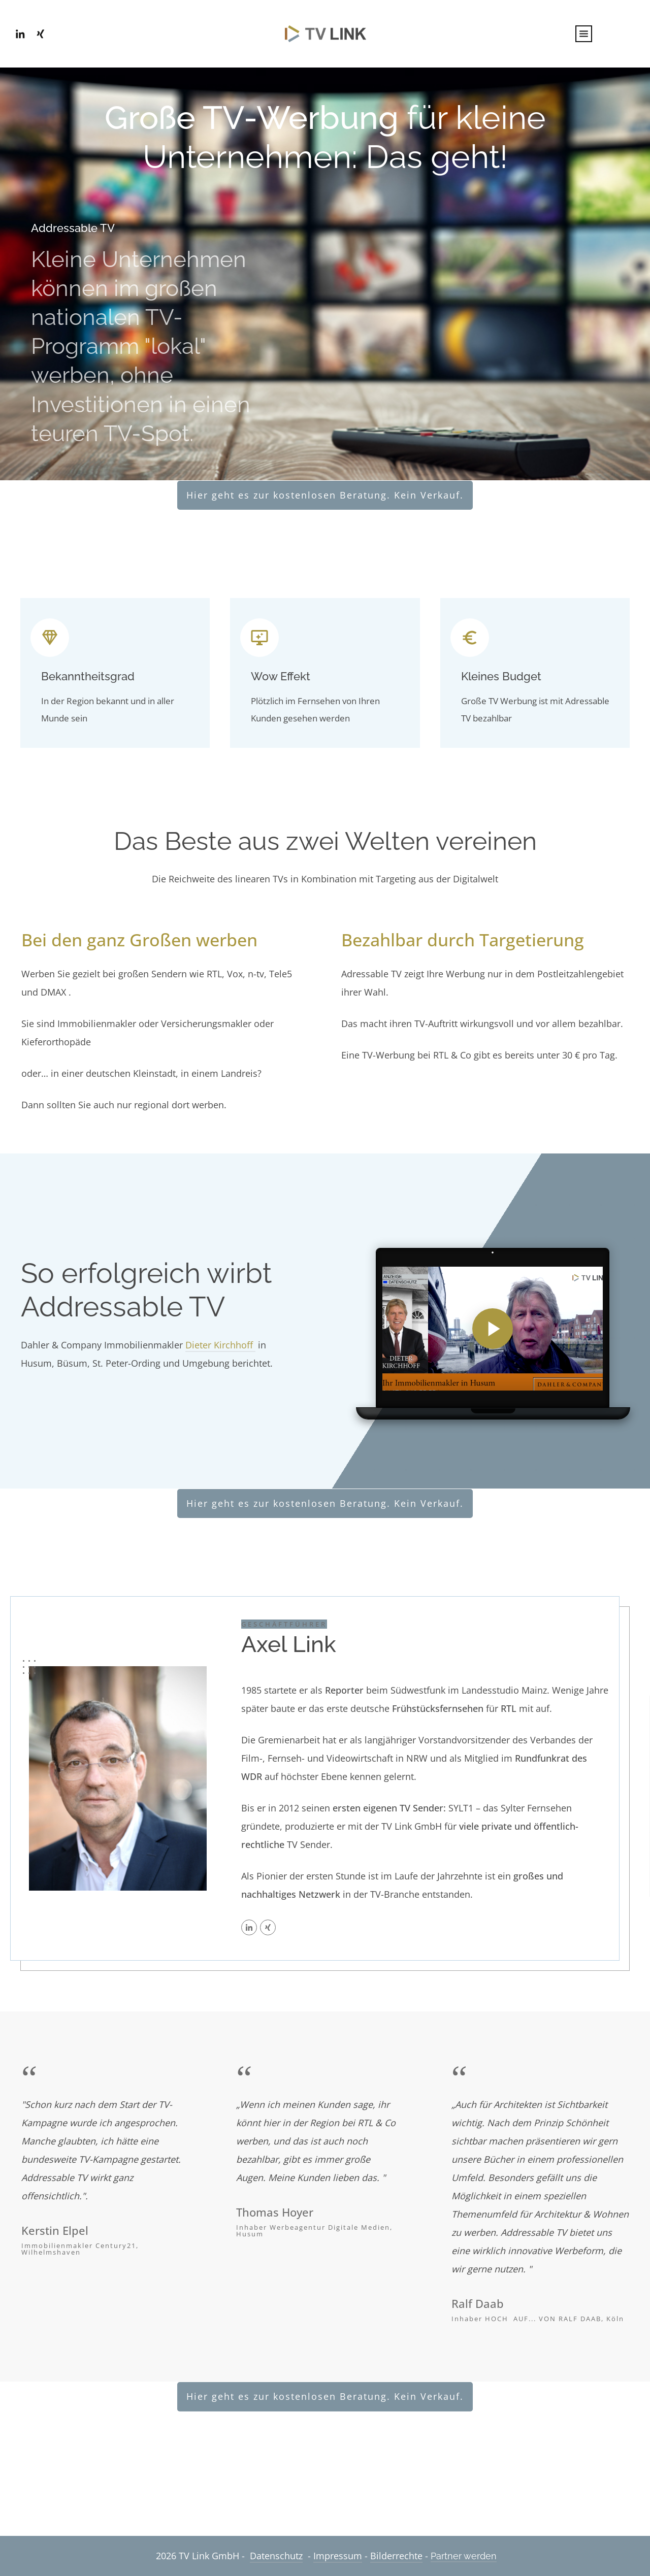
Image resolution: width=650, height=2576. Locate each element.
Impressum (337, 2556)
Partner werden (464, 2556)
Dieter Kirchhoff (220, 1345)
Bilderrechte (396, 2556)
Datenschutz (276, 2556)
